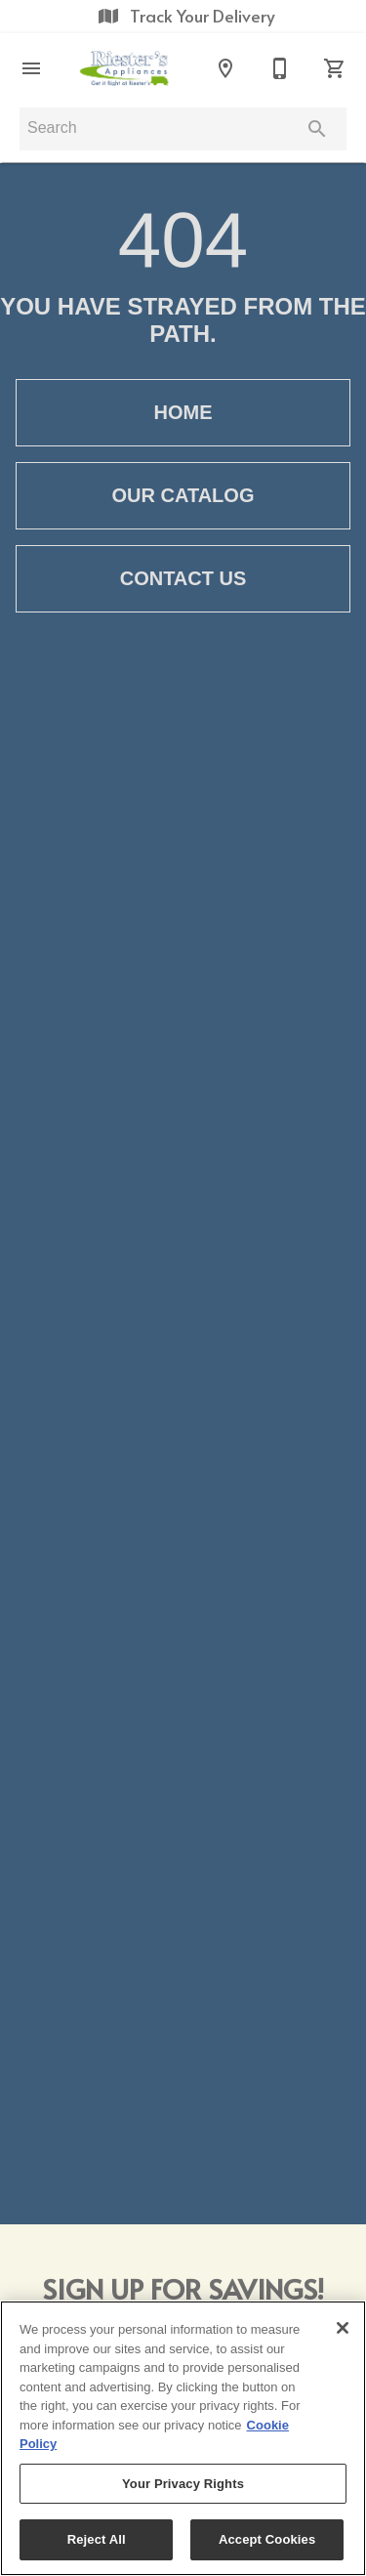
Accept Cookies (267, 2539)
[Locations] (225, 68)
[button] (31, 68)
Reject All (96, 2539)
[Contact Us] (280, 68)
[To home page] (128, 68)
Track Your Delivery (183, 15)
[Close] (342, 2327)
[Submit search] (317, 129)
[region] (183, 2438)
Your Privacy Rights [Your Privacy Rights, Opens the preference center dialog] (183, 2483)
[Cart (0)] (334, 68)
